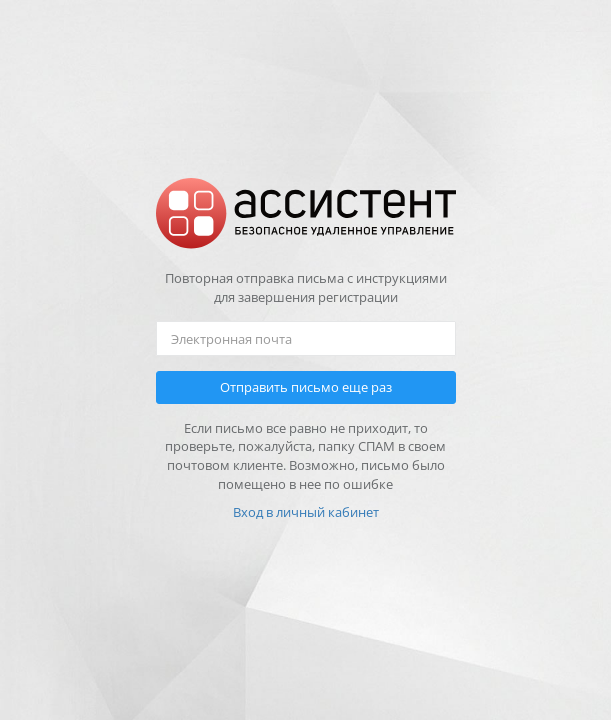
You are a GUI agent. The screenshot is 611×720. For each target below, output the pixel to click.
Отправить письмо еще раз (306, 387)
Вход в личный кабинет (306, 512)
